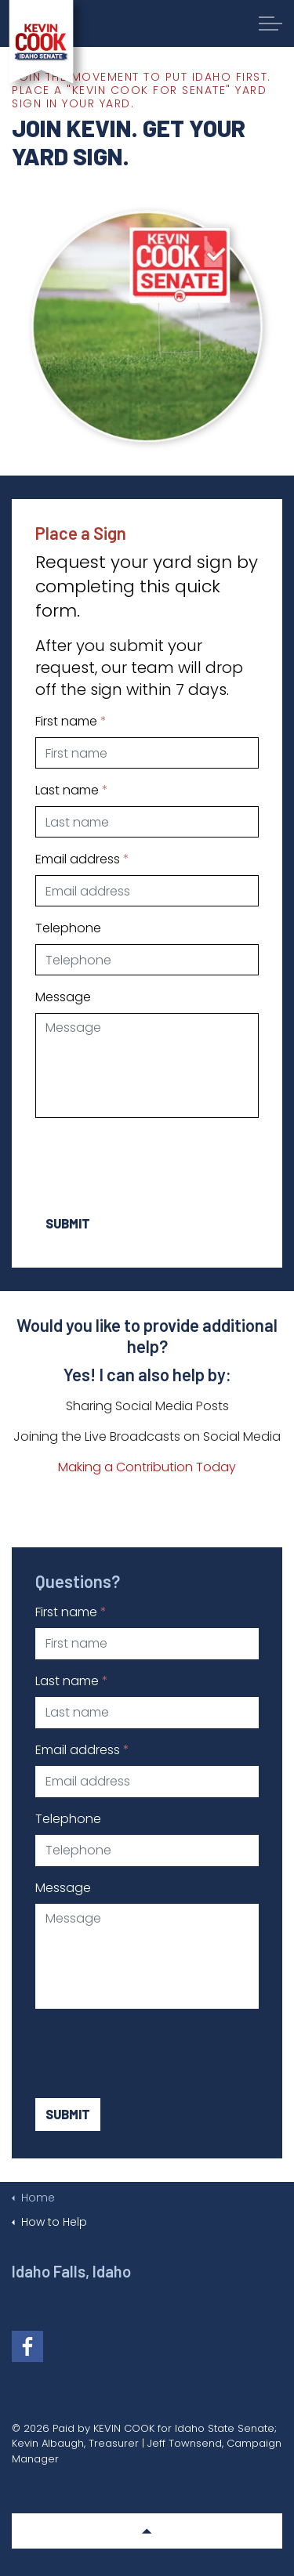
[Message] (147, 1065)
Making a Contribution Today (147, 1467)
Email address (82, 859)
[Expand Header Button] (270, 23)
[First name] (147, 753)
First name (71, 721)
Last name (71, 790)
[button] (147, 2531)
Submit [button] (68, 1223)
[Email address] (147, 890)
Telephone (68, 928)
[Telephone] (147, 959)
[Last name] (147, 822)
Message (63, 997)
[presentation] (154, 1161)
